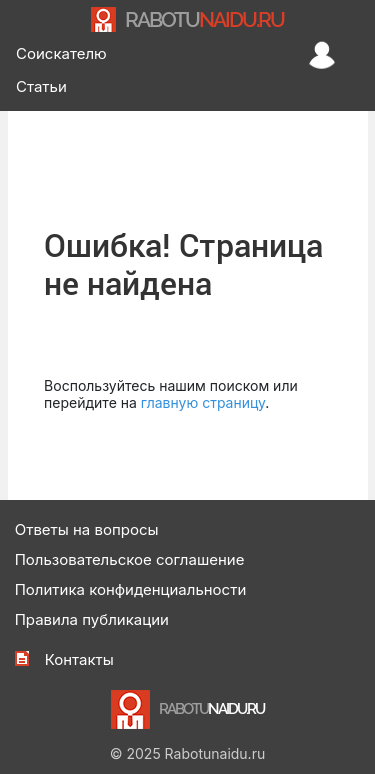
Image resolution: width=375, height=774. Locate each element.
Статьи (41, 86)
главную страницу (203, 402)
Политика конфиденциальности (131, 589)
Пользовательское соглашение (130, 559)
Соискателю (61, 53)
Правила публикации (92, 619)
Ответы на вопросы (87, 529)
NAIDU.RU (204, 19)
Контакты (79, 659)
